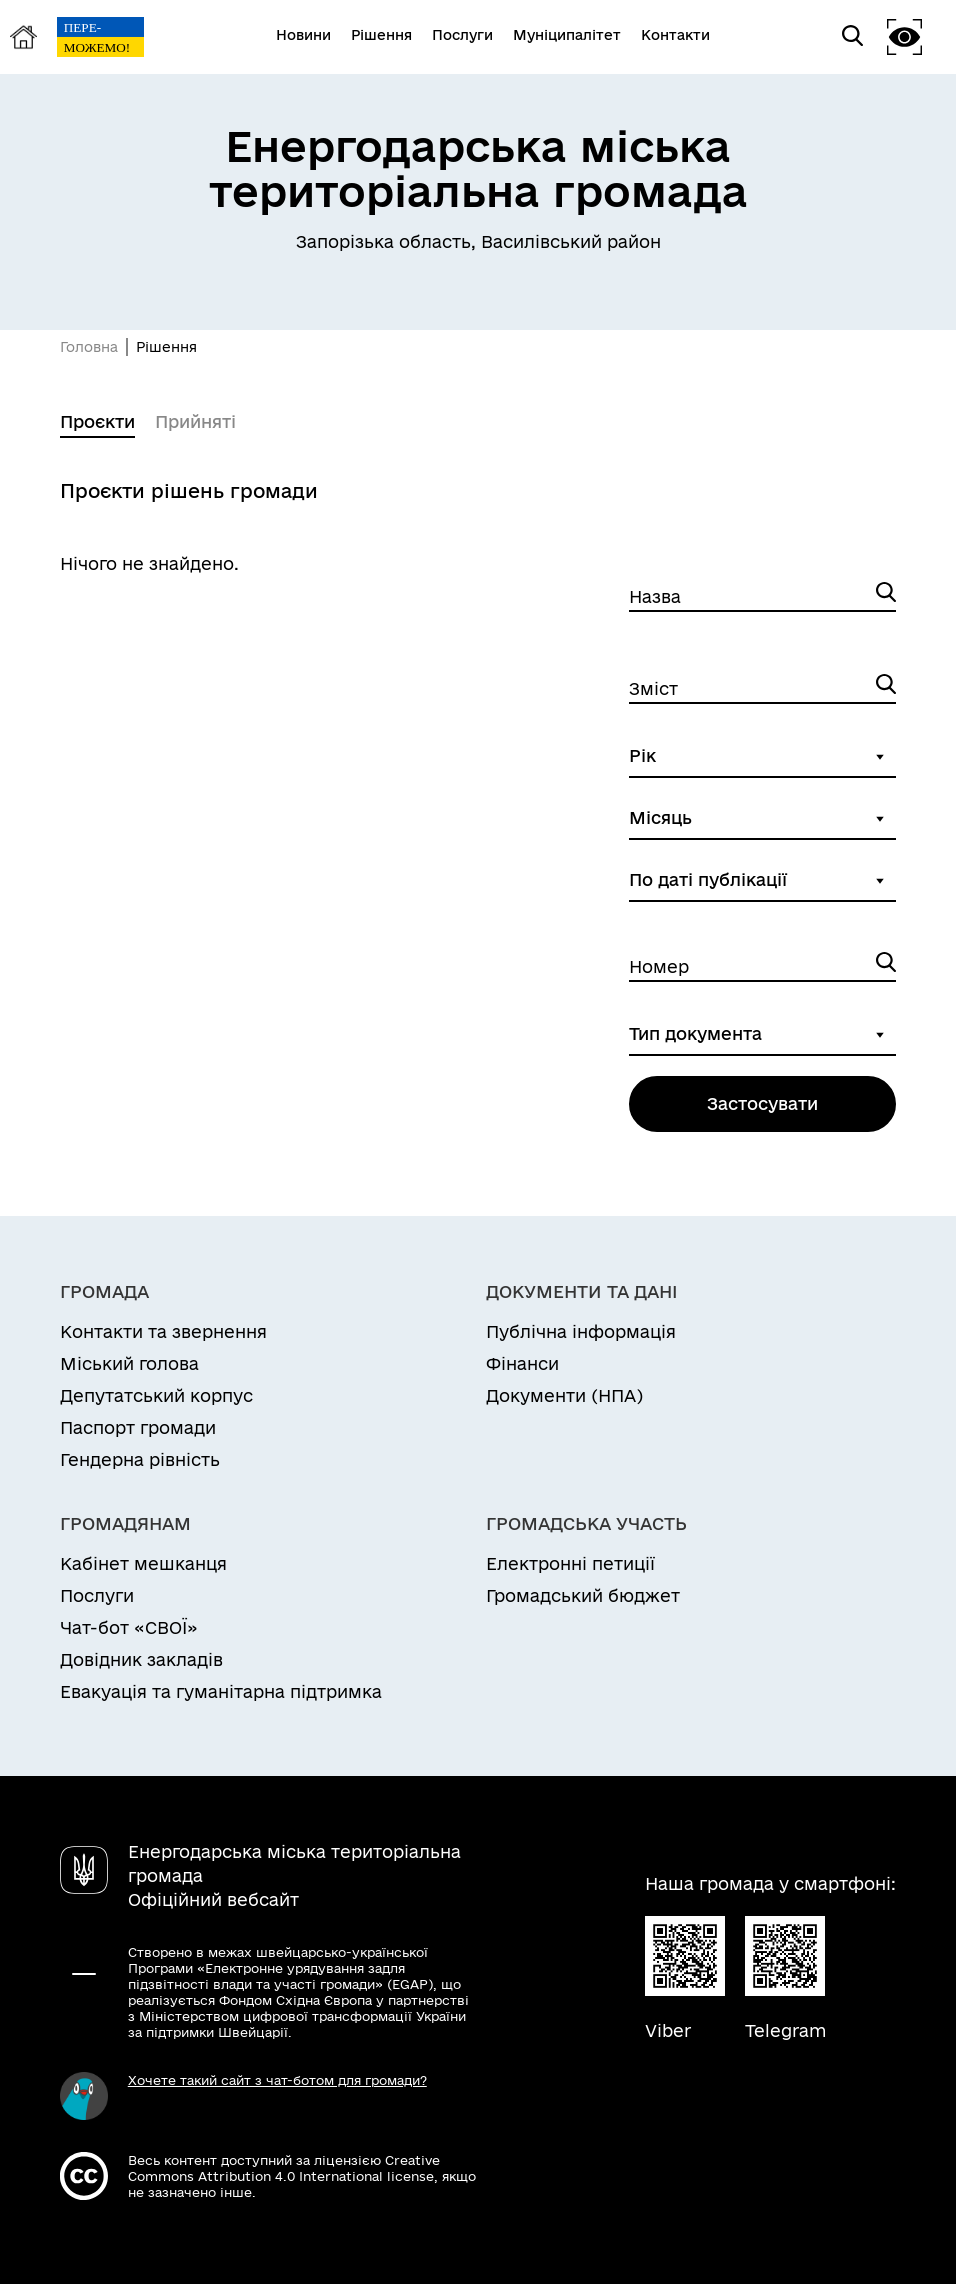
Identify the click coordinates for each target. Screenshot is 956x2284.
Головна (89, 347)
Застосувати (762, 1103)
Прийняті (195, 421)
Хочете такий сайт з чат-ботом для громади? (277, 2080)
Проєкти (97, 421)
